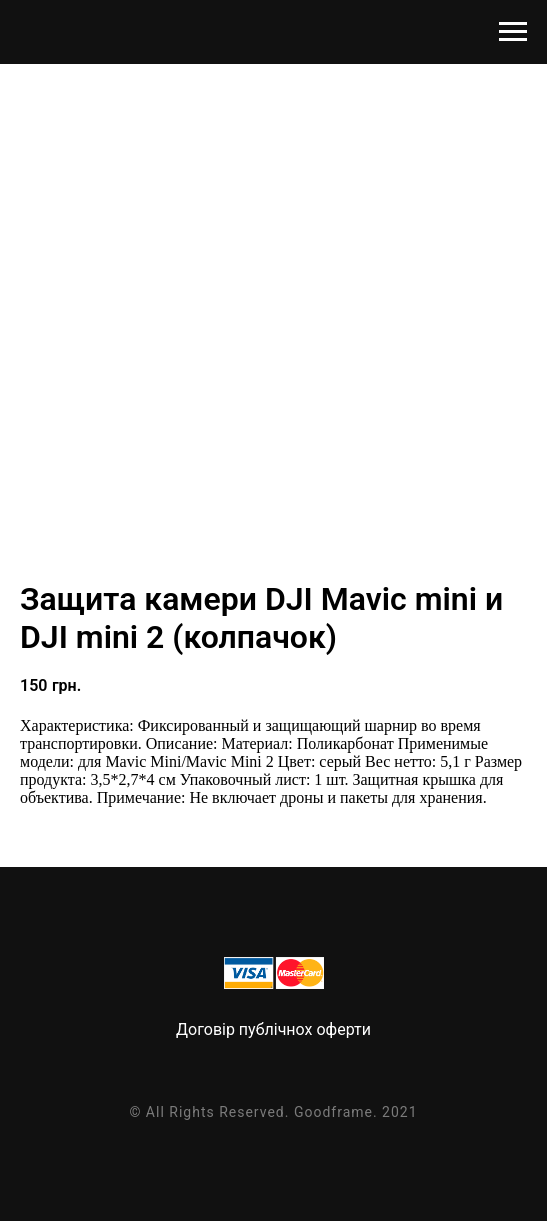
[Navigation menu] (513, 32)
